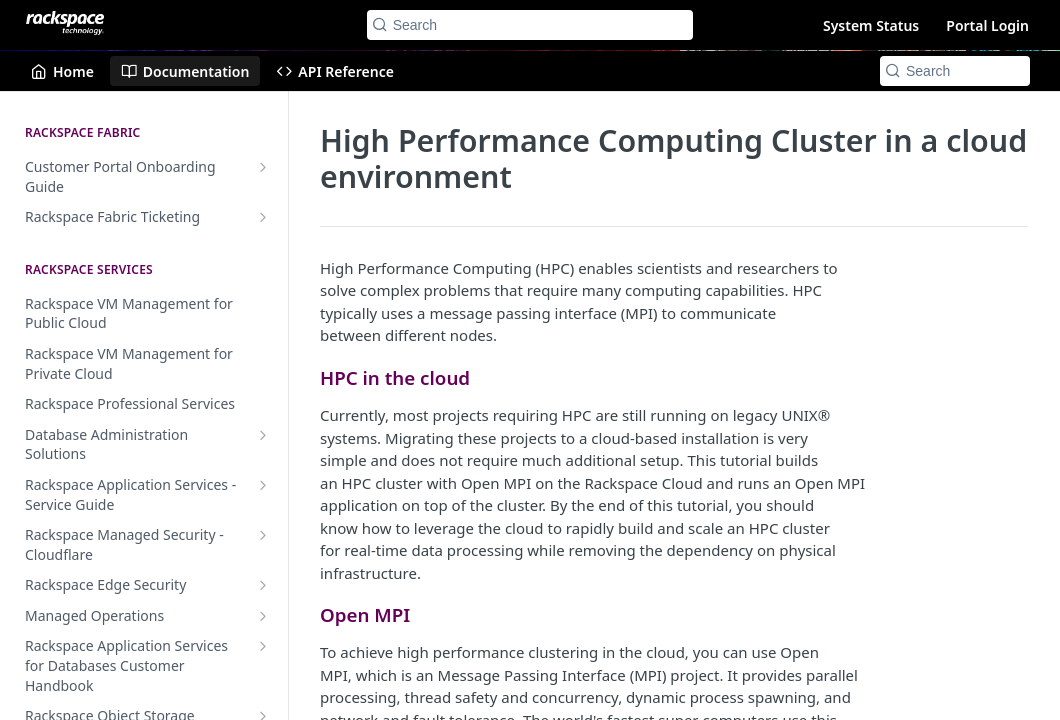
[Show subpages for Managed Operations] (263, 616)
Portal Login (987, 25)
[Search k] (530, 25)
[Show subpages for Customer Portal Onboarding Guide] (263, 167)
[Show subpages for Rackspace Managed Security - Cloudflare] (263, 535)
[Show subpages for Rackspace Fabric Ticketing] (263, 217)
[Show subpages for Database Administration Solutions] (263, 435)
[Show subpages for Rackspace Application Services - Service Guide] (263, 485)
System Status (871, 25)
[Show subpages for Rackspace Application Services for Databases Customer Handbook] (263, 646)
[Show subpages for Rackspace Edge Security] (263, 585)
